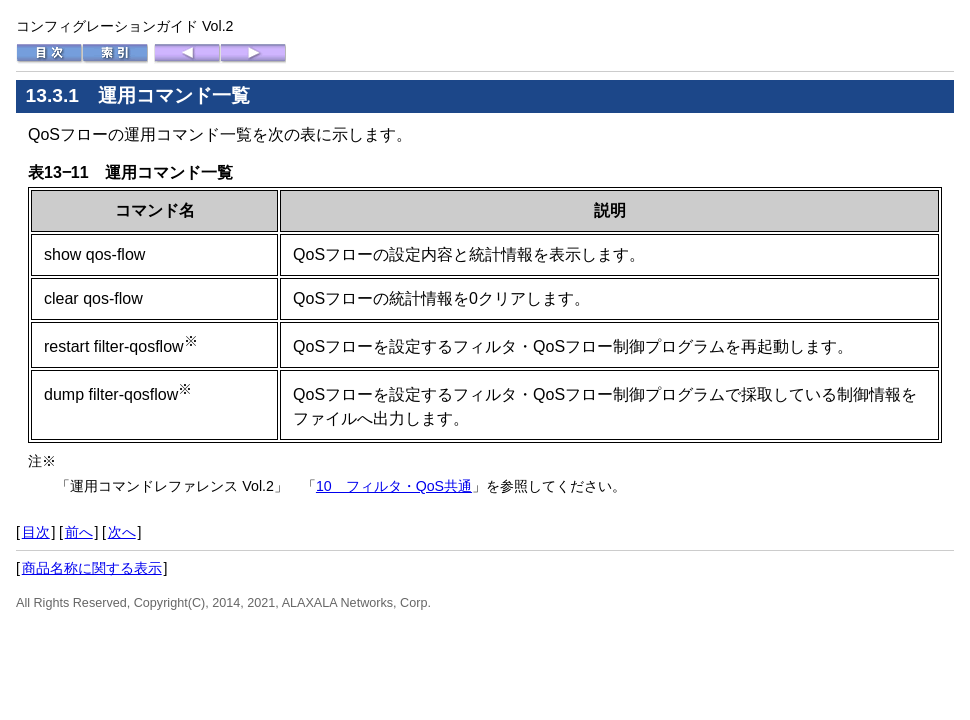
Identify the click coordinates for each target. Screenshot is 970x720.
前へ (79, 532)
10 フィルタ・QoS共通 (394, 486)
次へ (122, 532)
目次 (36, 532)
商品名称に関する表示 (92, 568)
